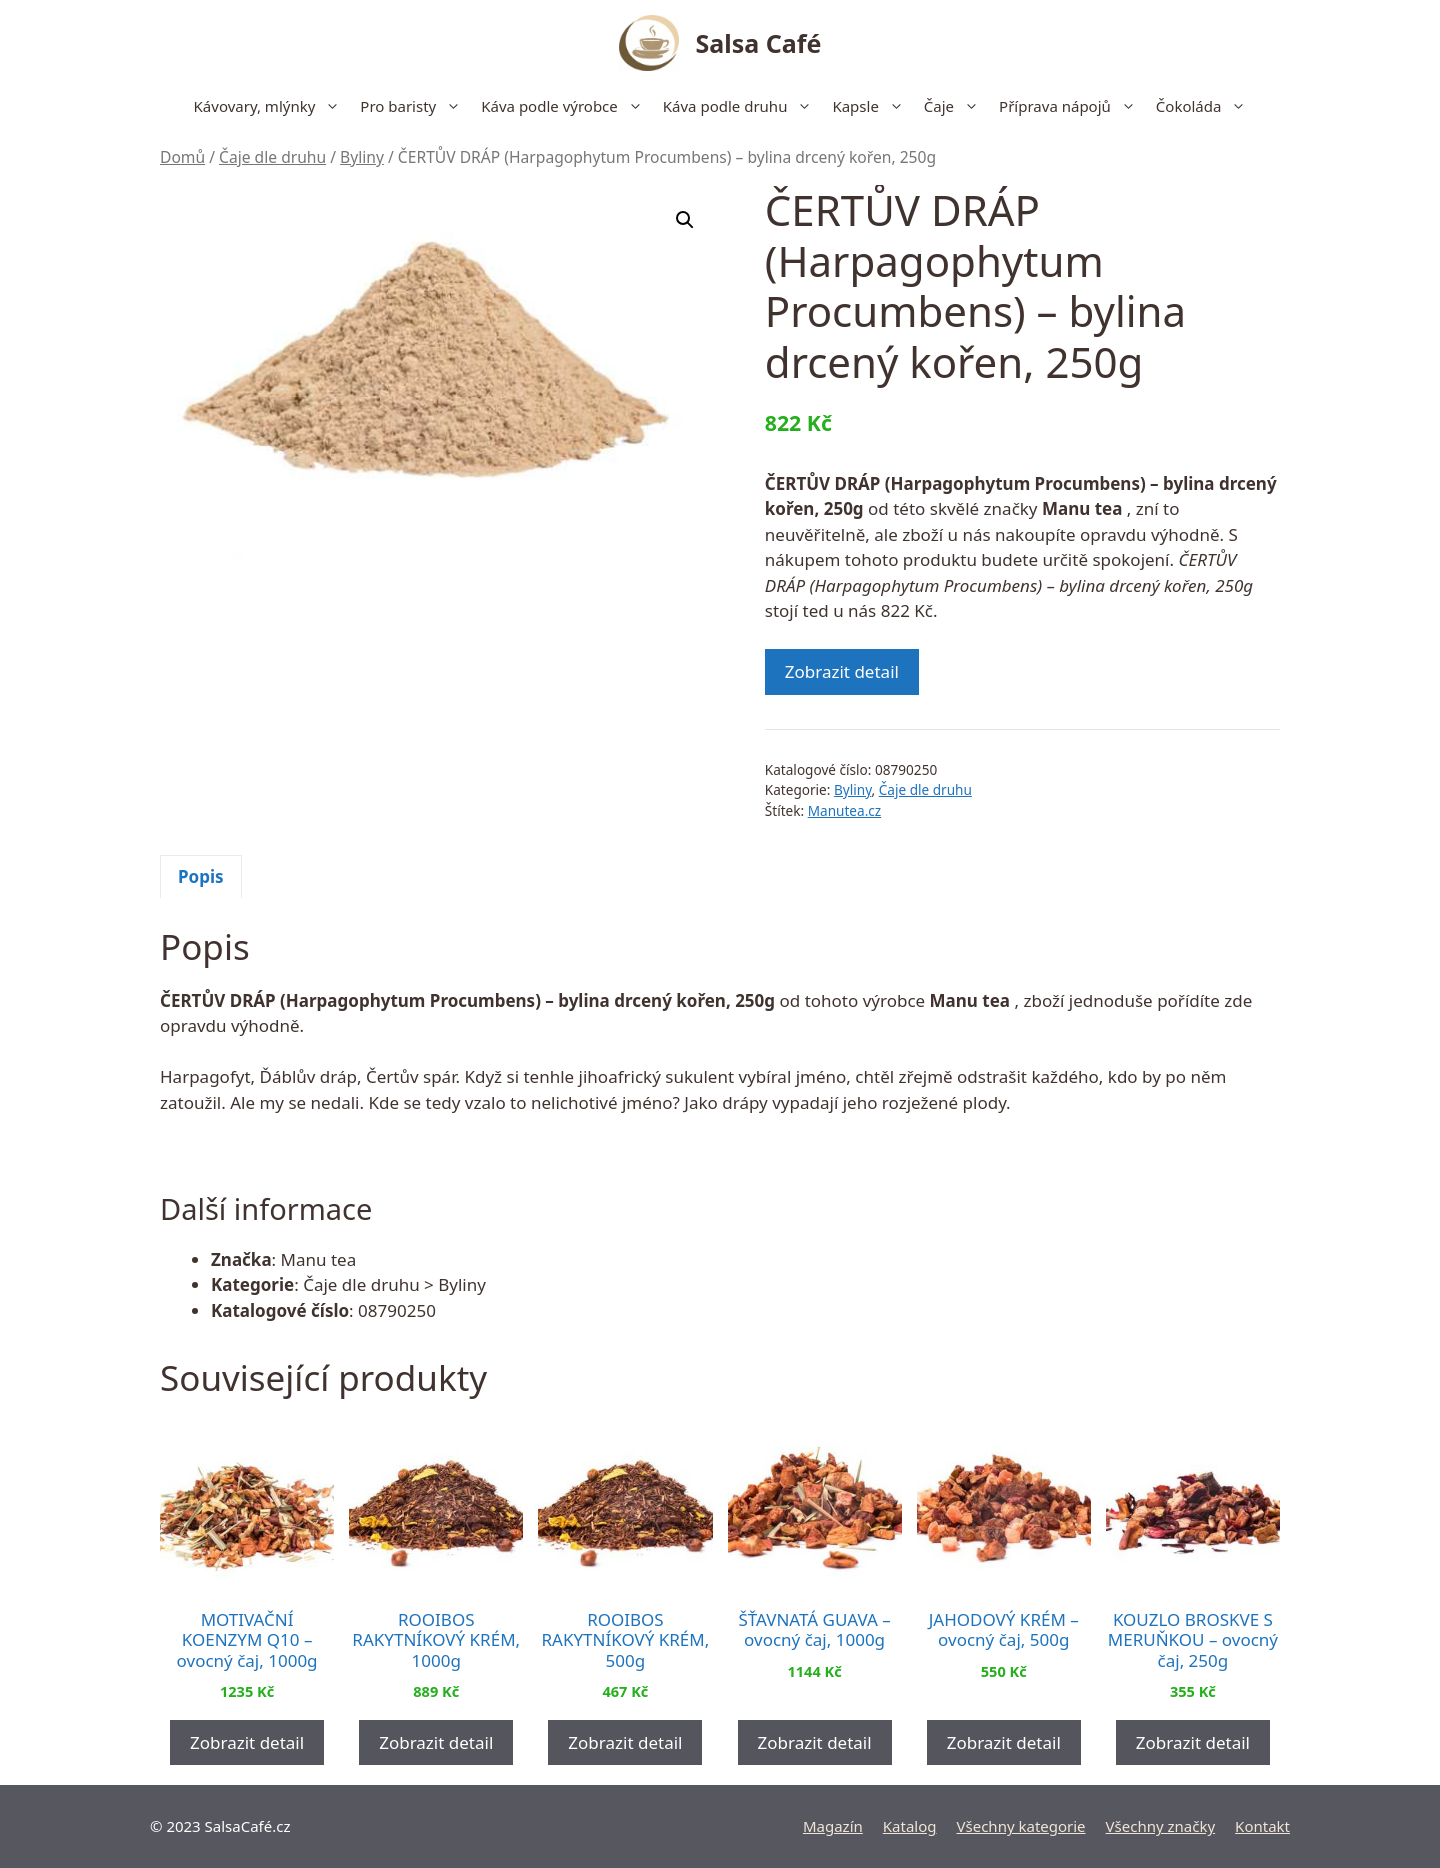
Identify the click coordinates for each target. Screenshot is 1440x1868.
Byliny (362, 157)
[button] (685, 220)
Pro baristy (415, 106)
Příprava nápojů (1072, 106)
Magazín (833, 1826)
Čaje (956, 106)
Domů (182, 157)
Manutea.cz (845, 810)
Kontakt (1262, 1826)
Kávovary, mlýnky (272, 106)
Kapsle (872, 106)
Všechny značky (1161, 1826)
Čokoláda (1206, 106)
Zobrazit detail (842, 671)
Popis (201, 876)
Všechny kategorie (1021, 1826)
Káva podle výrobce (567, 106)
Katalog (910, 1826)
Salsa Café (759, 43)
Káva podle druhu (743, 106)
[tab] (201, 877)
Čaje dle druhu (272, 157)
